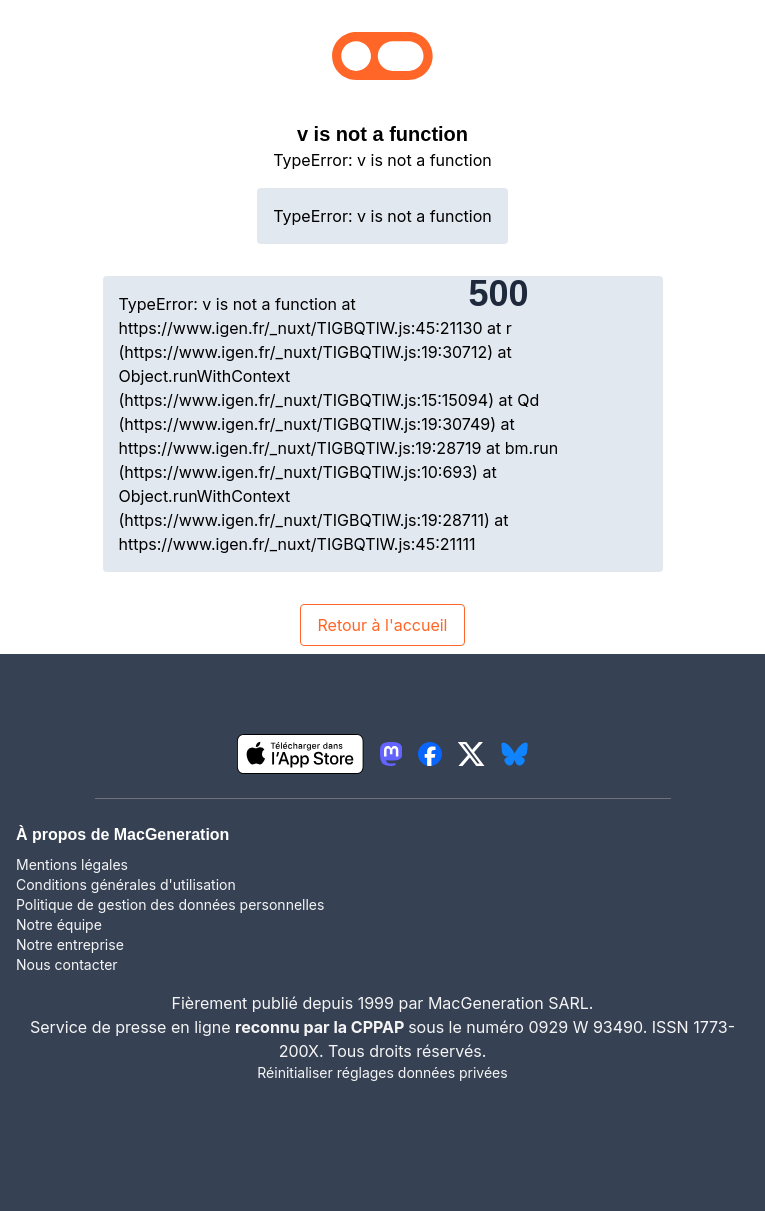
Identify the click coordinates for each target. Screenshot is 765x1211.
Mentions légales (72, 864)
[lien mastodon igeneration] (391, 754)
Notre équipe (59, 924)
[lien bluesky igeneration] (514, 754)
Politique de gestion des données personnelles (170, 904)
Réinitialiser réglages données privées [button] (382, 1072)
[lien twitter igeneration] (471, 754)
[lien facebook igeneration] (430, 754)
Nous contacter (67, 964)
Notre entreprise (70, 944)
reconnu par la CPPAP (321, 1027)
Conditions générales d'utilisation (126, 884)
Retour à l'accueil (382, 625)
